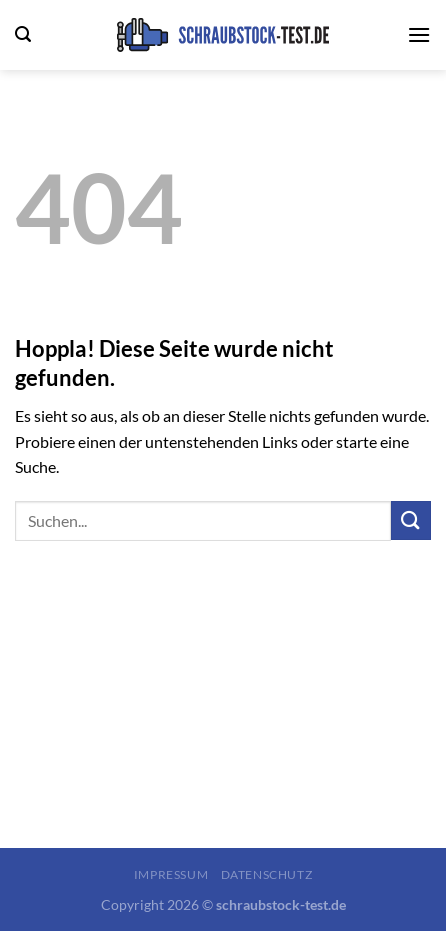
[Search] (23, 34)
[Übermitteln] (411, 520)
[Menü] (419, 34)
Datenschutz (267, 874)
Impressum (171, 874)
